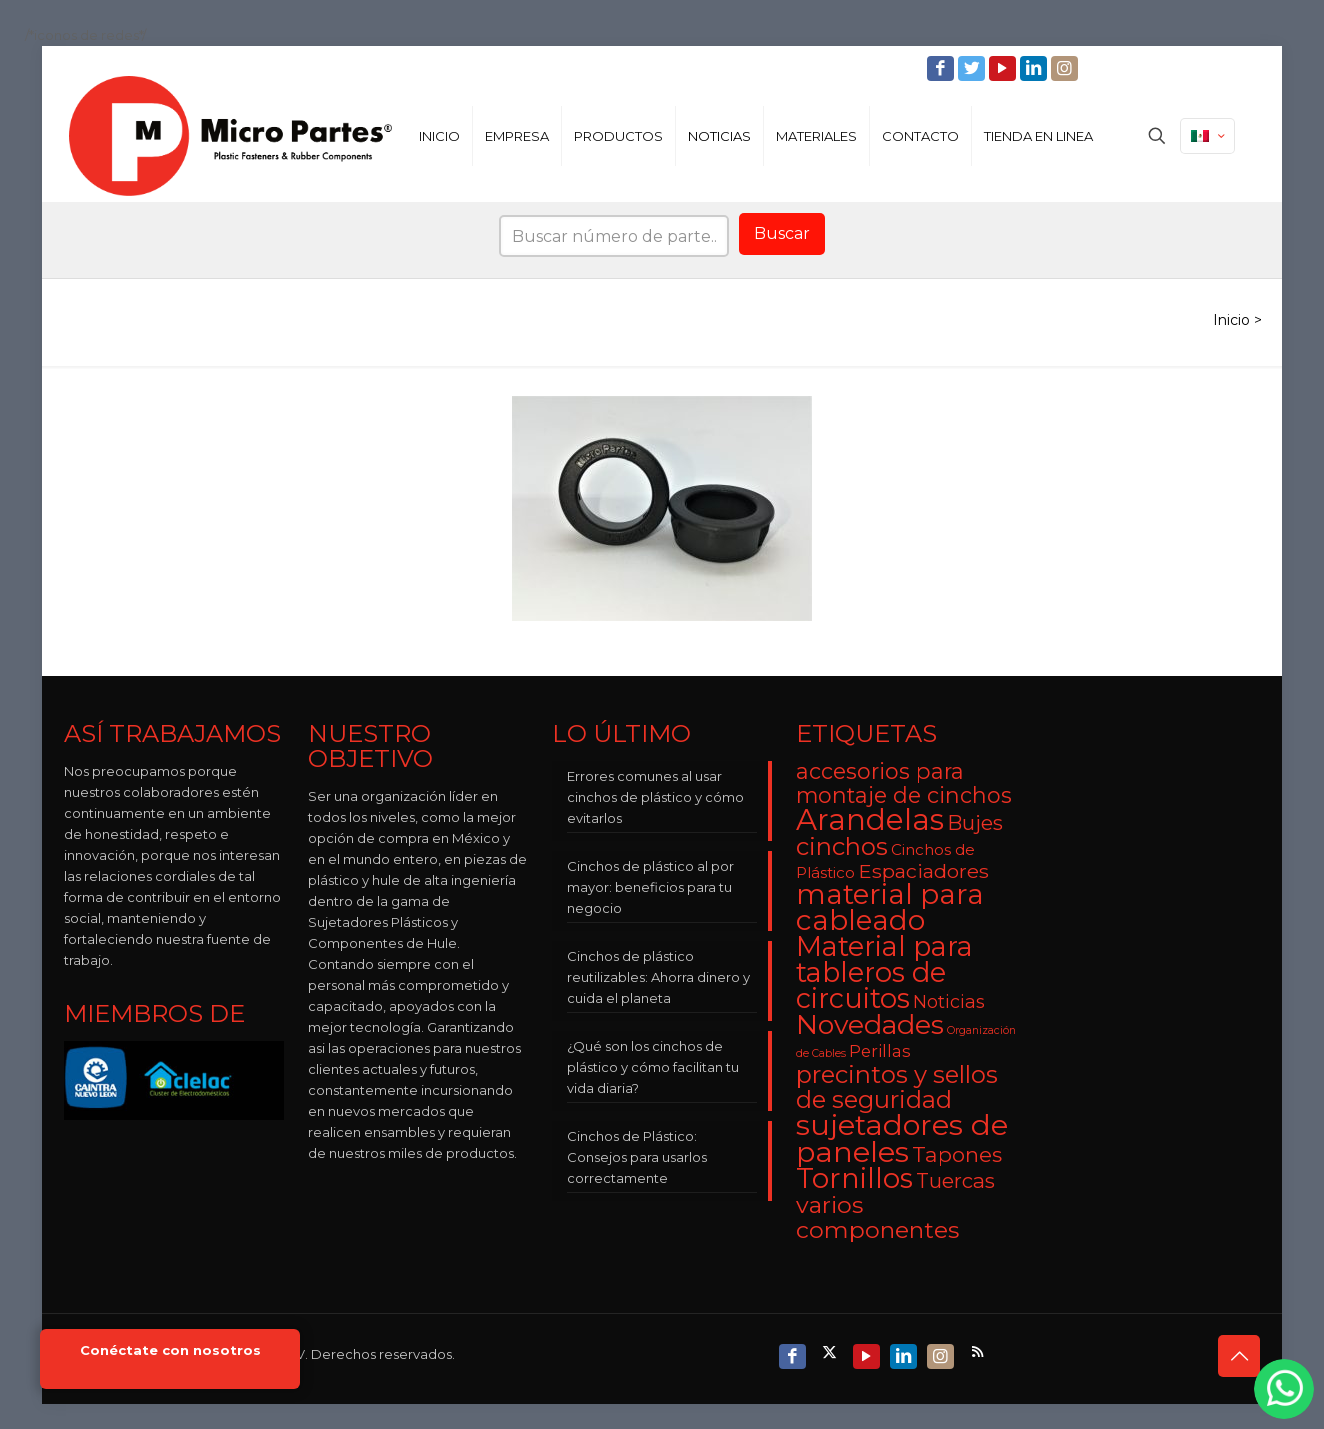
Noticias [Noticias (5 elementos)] (949, 1001)
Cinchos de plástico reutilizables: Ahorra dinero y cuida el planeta (658, 977)
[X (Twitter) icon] (831, 1351)
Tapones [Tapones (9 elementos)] (957, 1154)
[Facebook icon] (942, 68)
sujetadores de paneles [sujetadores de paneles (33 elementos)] (902, 1138)
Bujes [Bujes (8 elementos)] (975, 822)
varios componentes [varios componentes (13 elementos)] (877, 1217)
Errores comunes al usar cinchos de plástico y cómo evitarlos (655, 797)
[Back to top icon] (1239, 1356)
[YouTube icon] (1004, 68)
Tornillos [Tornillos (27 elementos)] (854, 1178)
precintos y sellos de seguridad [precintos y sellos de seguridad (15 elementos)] (897, 1087)
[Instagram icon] (1066, 68)
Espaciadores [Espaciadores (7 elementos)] (923, 871)
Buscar (782, 233)
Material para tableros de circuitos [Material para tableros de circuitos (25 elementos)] (884, 972)
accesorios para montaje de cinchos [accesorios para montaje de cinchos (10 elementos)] (904, 783)
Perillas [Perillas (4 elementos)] (880, 1051)
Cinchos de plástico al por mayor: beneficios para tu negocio (650, 887)
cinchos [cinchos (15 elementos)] (842, 846)
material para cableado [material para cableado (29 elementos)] (890, 907)
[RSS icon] (979, 1351)
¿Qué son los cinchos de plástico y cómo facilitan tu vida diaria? (653, 1067)
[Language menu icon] (1207, 136)
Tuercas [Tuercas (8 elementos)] (955, 1180)
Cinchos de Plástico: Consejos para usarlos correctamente (637, 1157)
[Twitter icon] (973, 68)
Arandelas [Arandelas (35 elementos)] (870, 819)
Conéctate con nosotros (170, 1350)
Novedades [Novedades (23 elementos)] (870, 1024)
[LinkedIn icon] (1035, 68)
